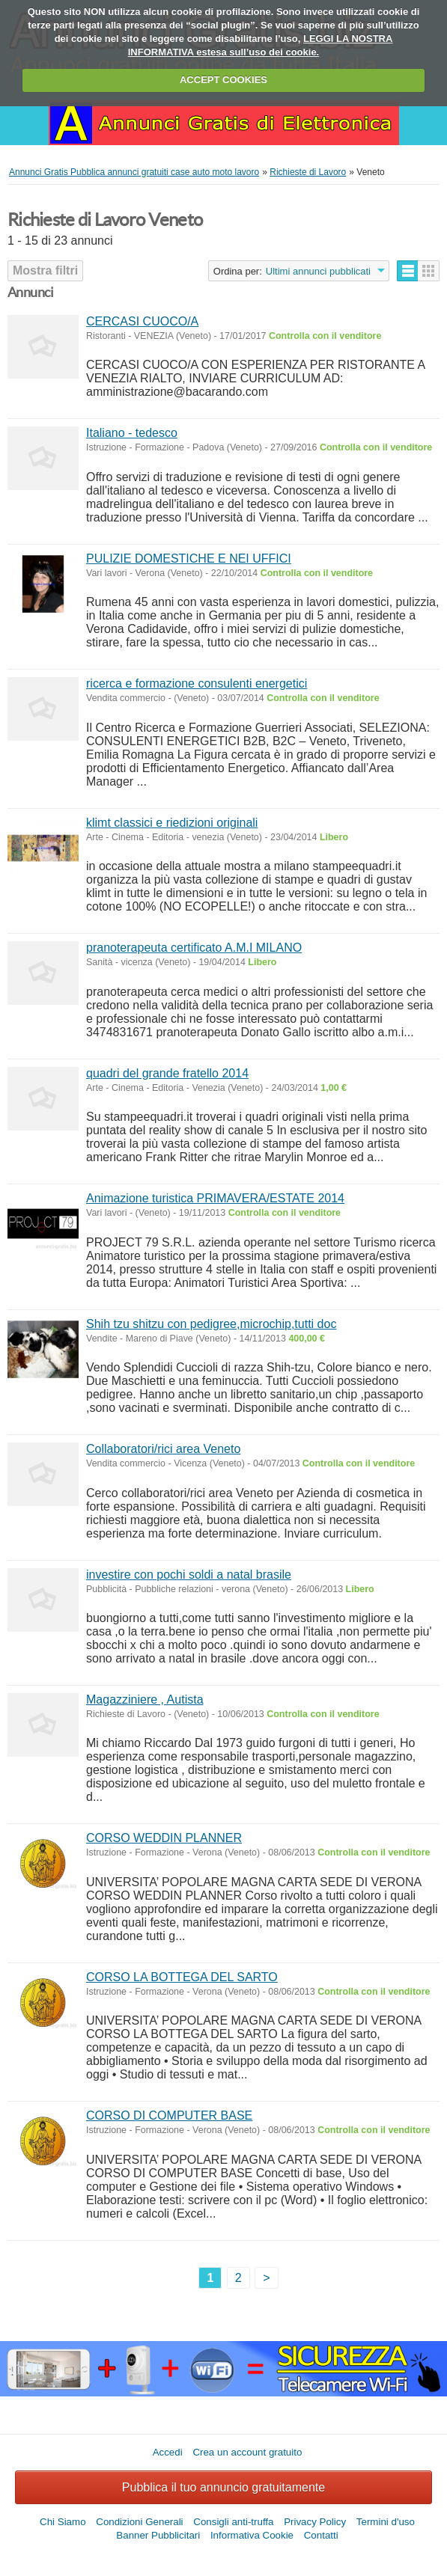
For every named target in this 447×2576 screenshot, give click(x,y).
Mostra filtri (45, 270)
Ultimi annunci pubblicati (318, 271)
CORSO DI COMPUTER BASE (169, 2115)
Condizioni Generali (139, 2521)
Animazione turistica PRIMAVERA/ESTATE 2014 (215, 1198)
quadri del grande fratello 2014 (167, 1073)
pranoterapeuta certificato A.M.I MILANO (194, 947)
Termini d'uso (385, 2521)
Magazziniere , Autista (145, 1699)
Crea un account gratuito (247, 2452)
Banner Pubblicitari (158, 2535)
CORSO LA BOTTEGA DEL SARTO (182, 1977)
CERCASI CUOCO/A (142, 321)
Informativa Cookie (252, 2535)
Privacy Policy (315, 2521)
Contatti (321, 2535)
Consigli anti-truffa (233, 2521)
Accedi (168, 2452)
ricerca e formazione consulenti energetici (196, 683)
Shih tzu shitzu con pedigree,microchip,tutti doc (211, 1324)
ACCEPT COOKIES (223, 79)
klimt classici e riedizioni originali (172, 822)
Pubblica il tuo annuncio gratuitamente (223, 2487)
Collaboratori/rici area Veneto (163, 1449)
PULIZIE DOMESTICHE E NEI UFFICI (188, 558)
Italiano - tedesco (131, 432)
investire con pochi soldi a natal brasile (188, 1574)
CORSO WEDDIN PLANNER (164, 1838)
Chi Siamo (62, 2521)
